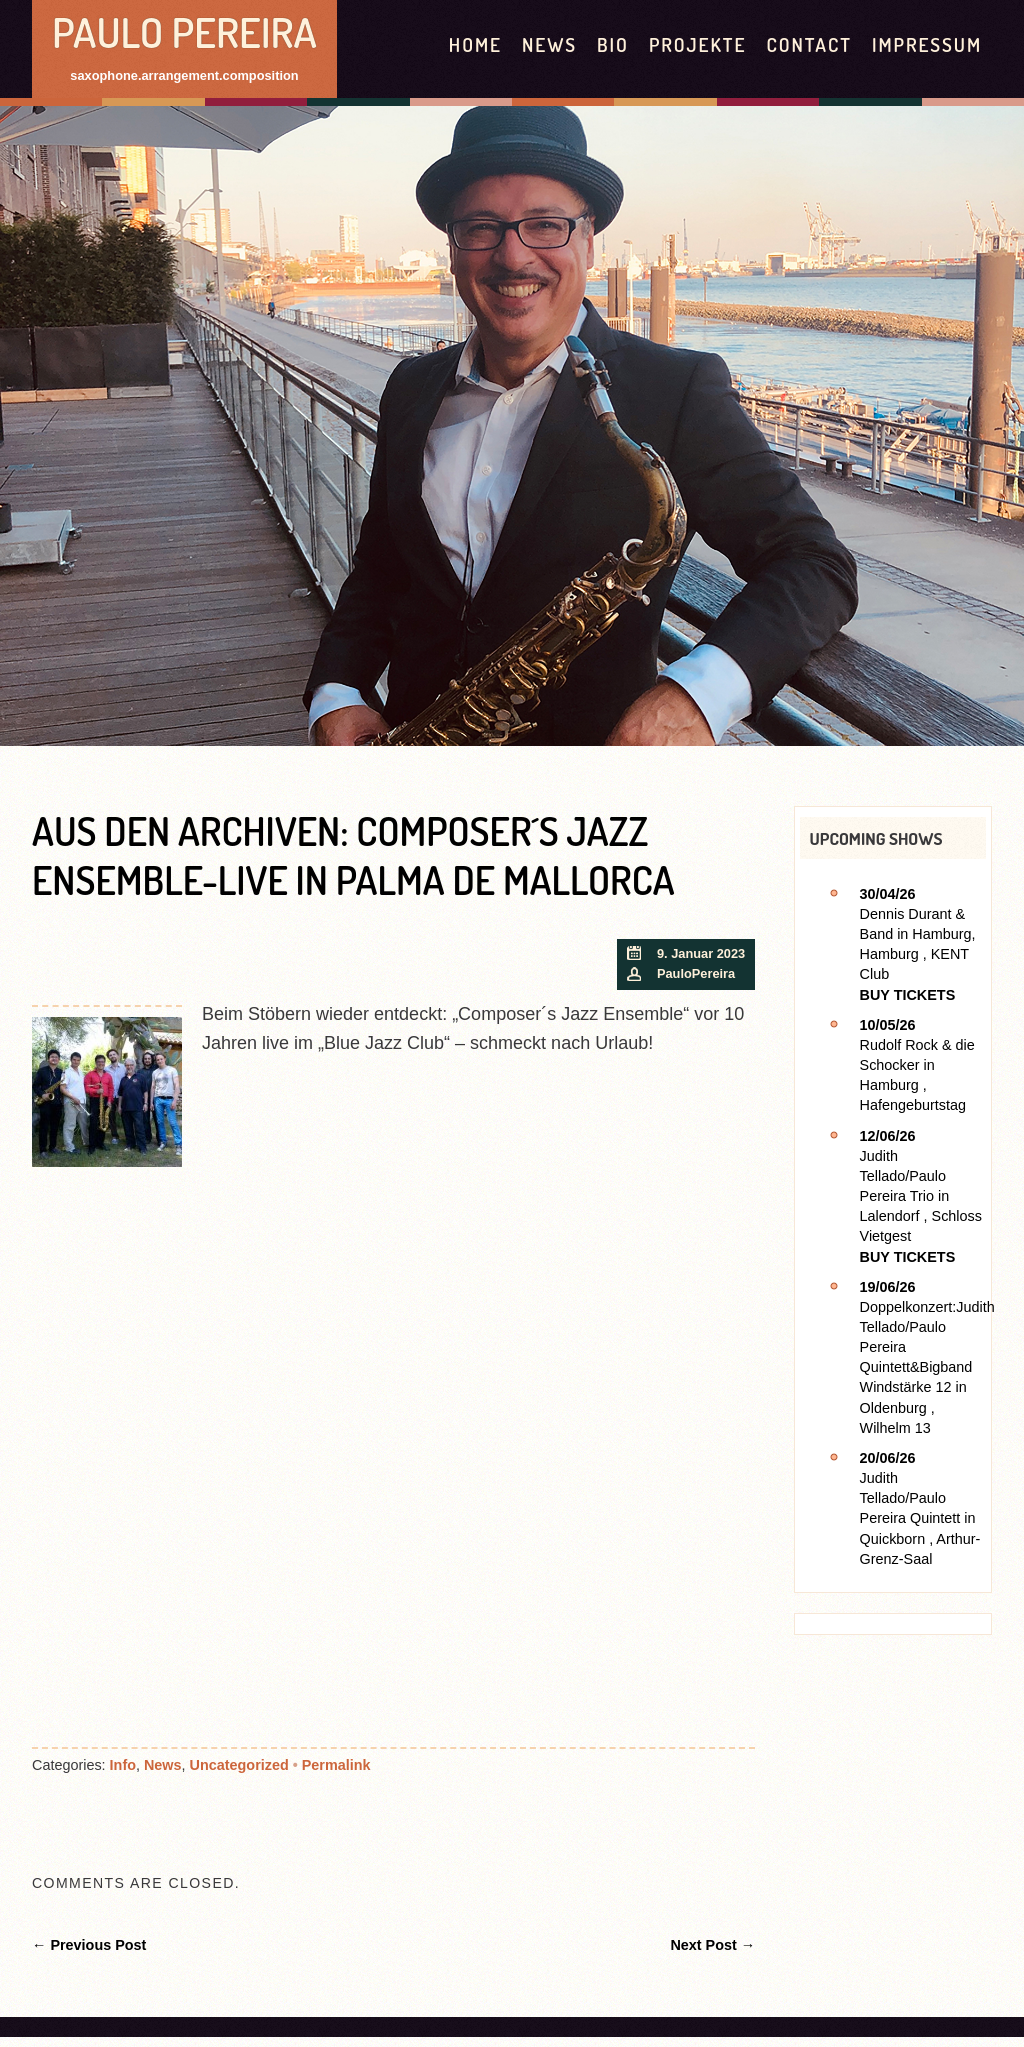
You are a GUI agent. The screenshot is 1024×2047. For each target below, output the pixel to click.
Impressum (927, 44)
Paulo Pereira (184, 31)
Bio (613, 44)
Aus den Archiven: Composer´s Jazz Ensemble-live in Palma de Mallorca (353, 855)
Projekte (698, 44)
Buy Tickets (908, 995)
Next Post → (712, 1945)
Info (123, 1765)
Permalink (336, 1765)
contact (808, 44)
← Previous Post (89, 1945)
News (549, 44)
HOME (475, 44)
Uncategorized (239, 1765)
